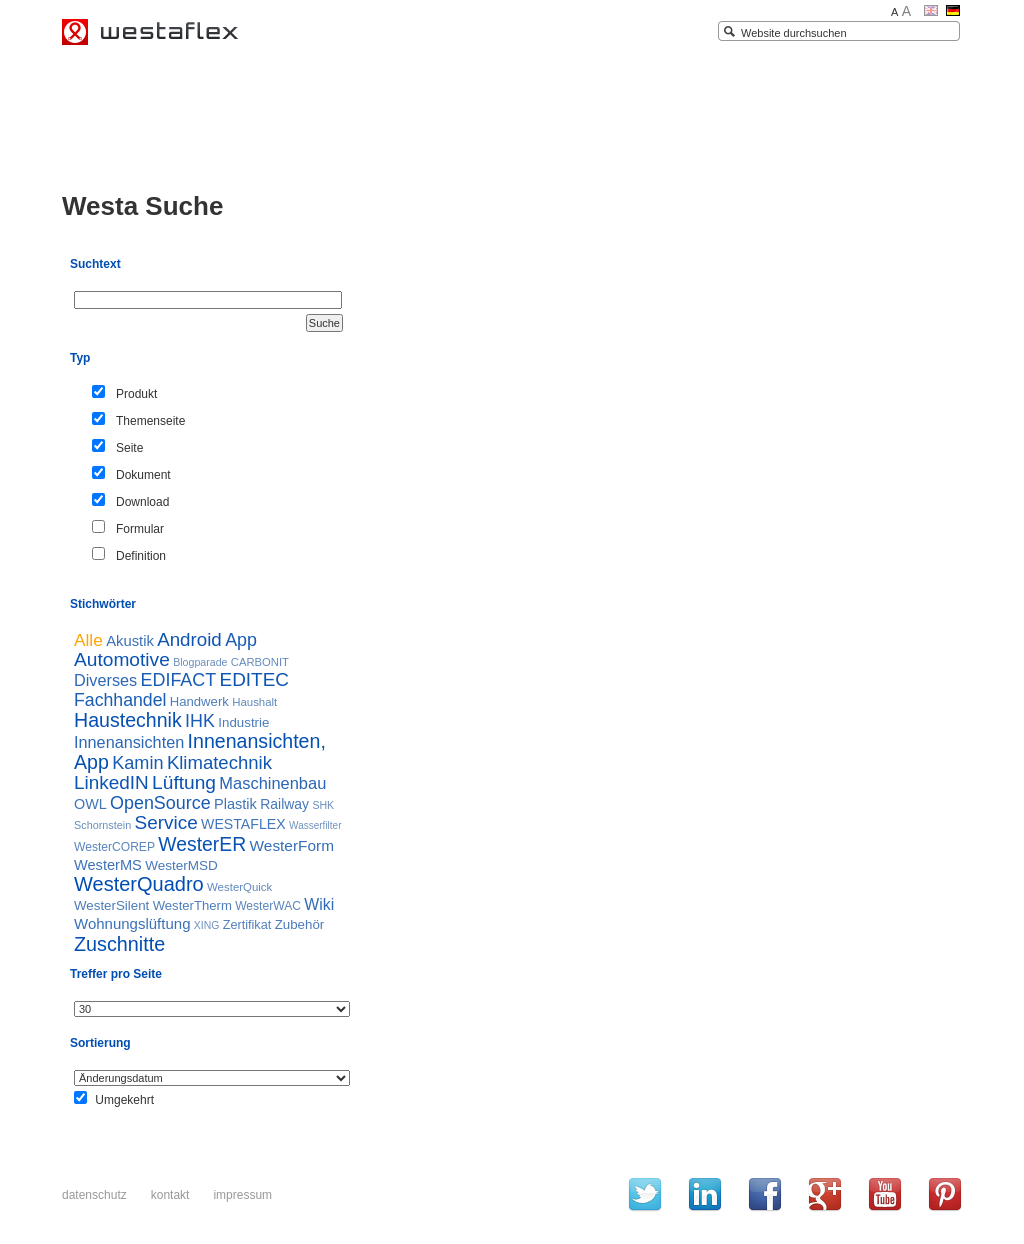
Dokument (143, 475)
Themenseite (150, 421)
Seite (129, 448)
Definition (141, 556)
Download (142, 502)
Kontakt (170, 1195)
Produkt (136, 394)
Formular (140, 529)
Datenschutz (94, 1195)
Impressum (242, 1195)
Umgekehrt (124, 1100)
